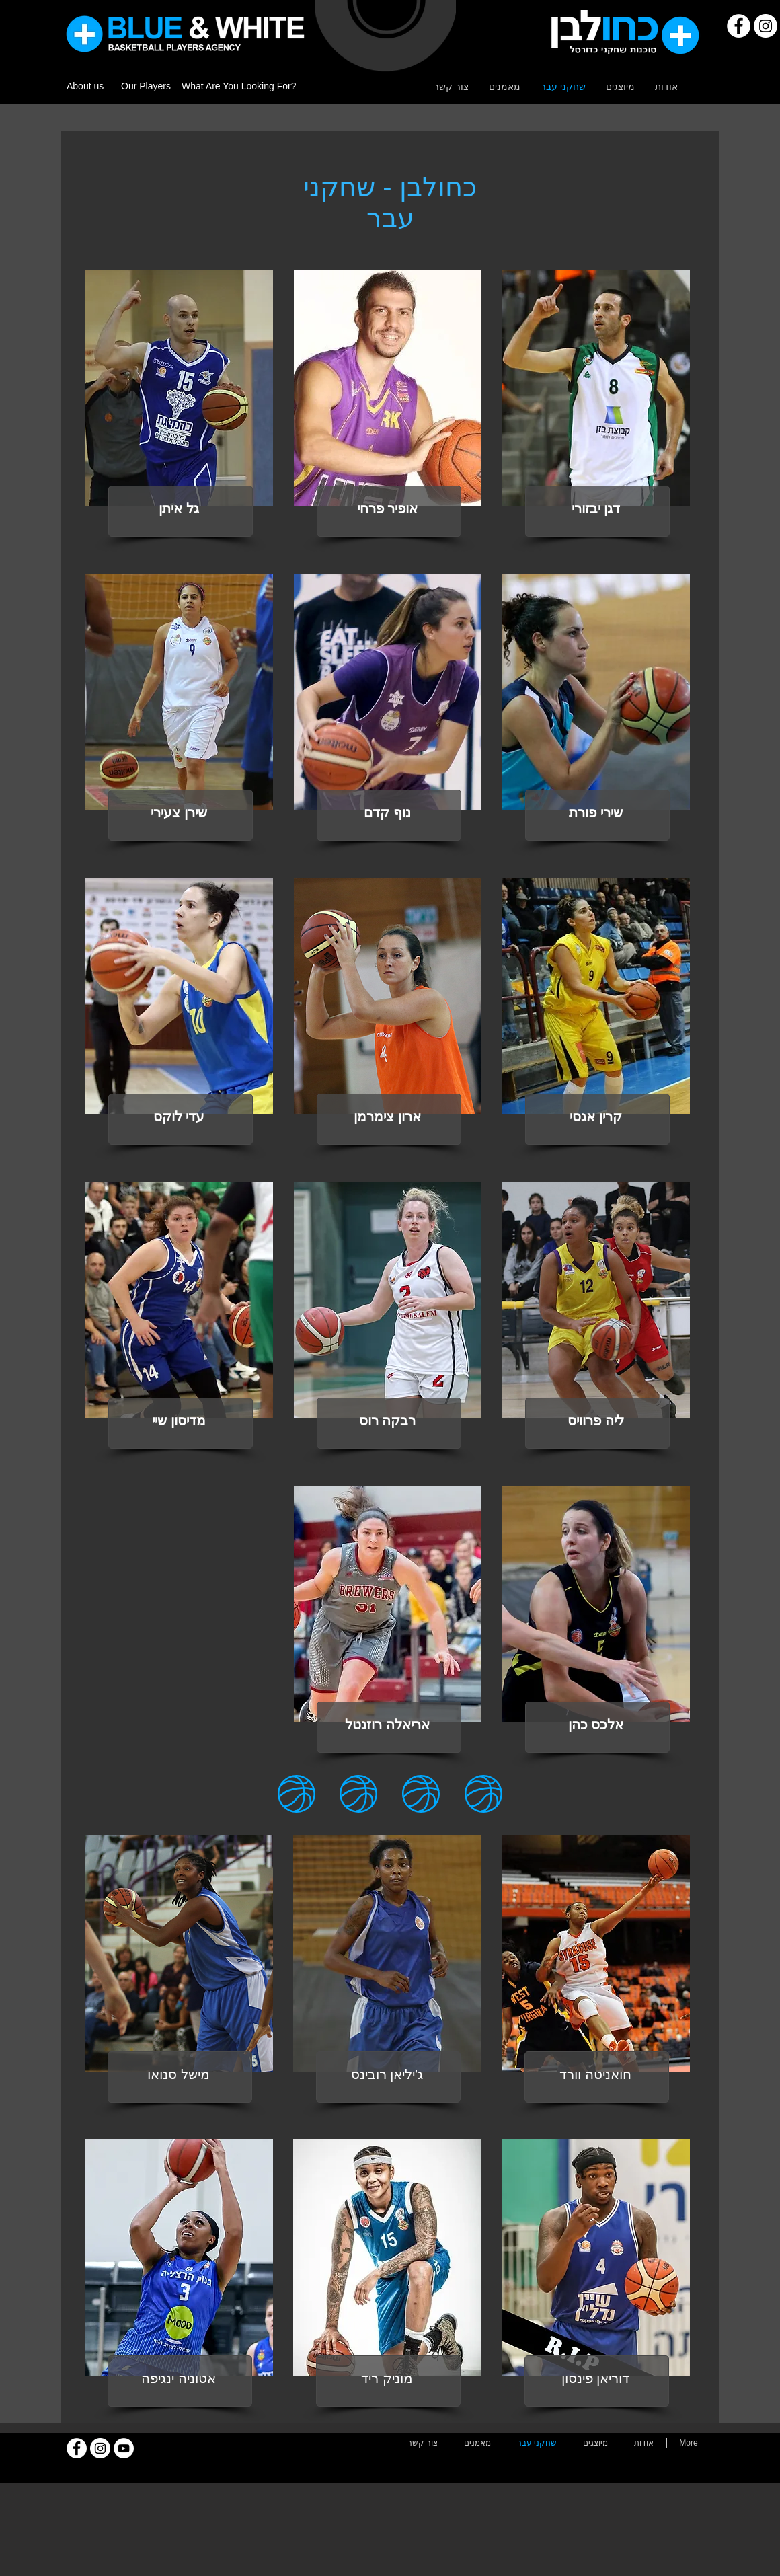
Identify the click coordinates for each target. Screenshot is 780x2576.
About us (85, 86)
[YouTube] (124, 2448)
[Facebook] (738, 26)
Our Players (146, 86)
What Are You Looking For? (239, 86)
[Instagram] (765, 26)
